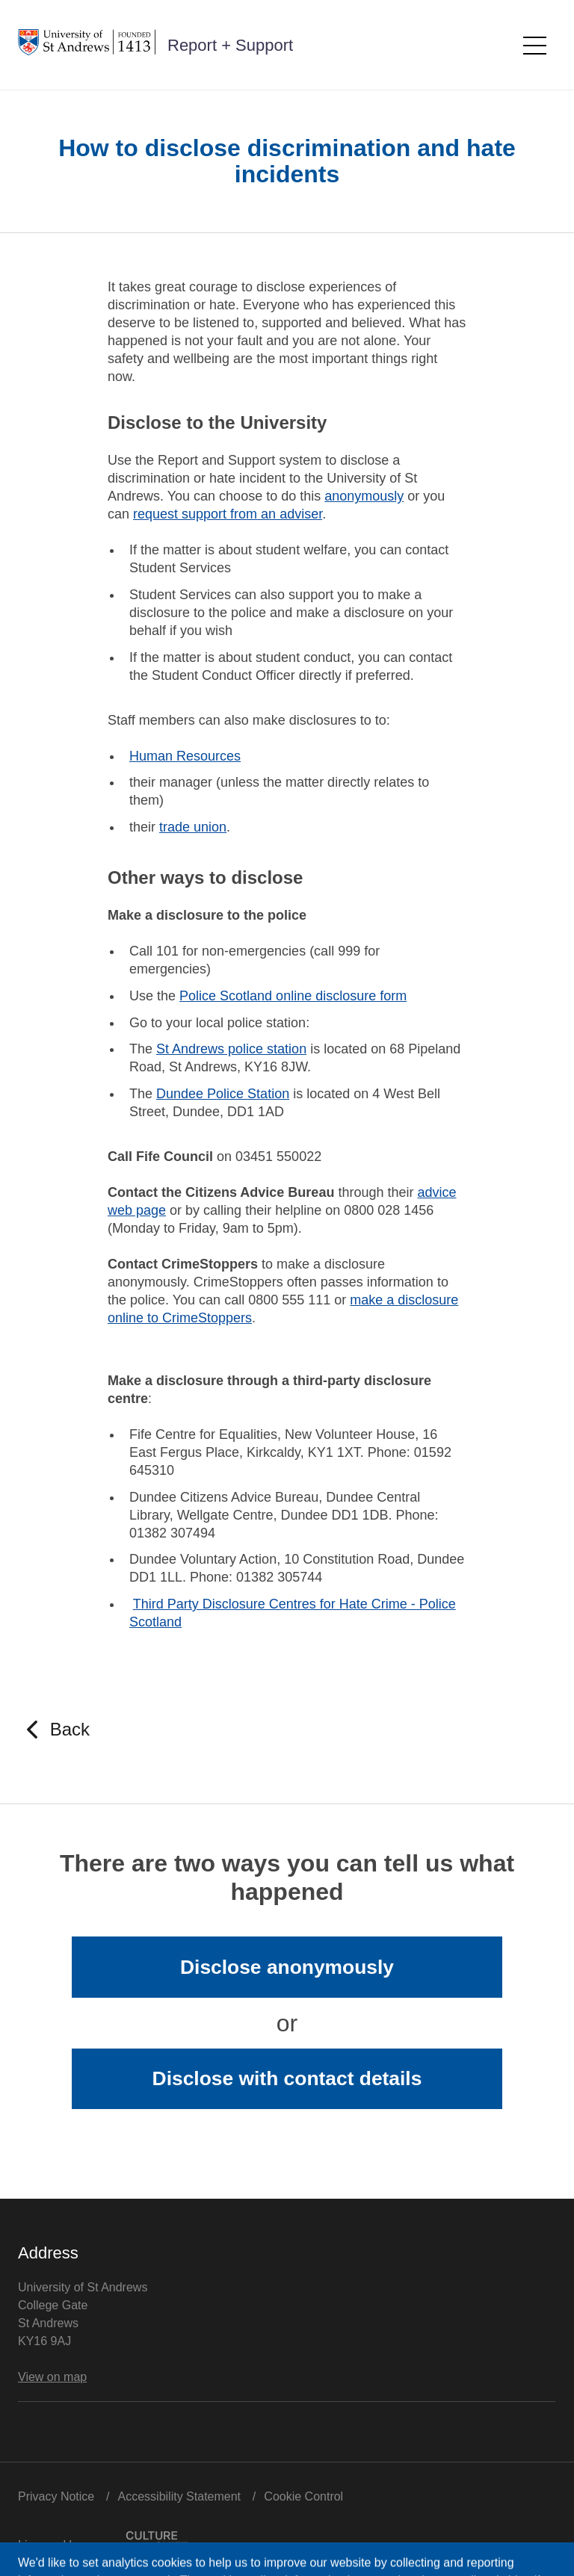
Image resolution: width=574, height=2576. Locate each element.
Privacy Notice (56, 2496)
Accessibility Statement (179, 2496)
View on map (52, 2377)
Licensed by (103, 2541)
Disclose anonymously (287, 1967)
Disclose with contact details (287, 2078)
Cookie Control (303, 2496)
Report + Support (230, 45)
